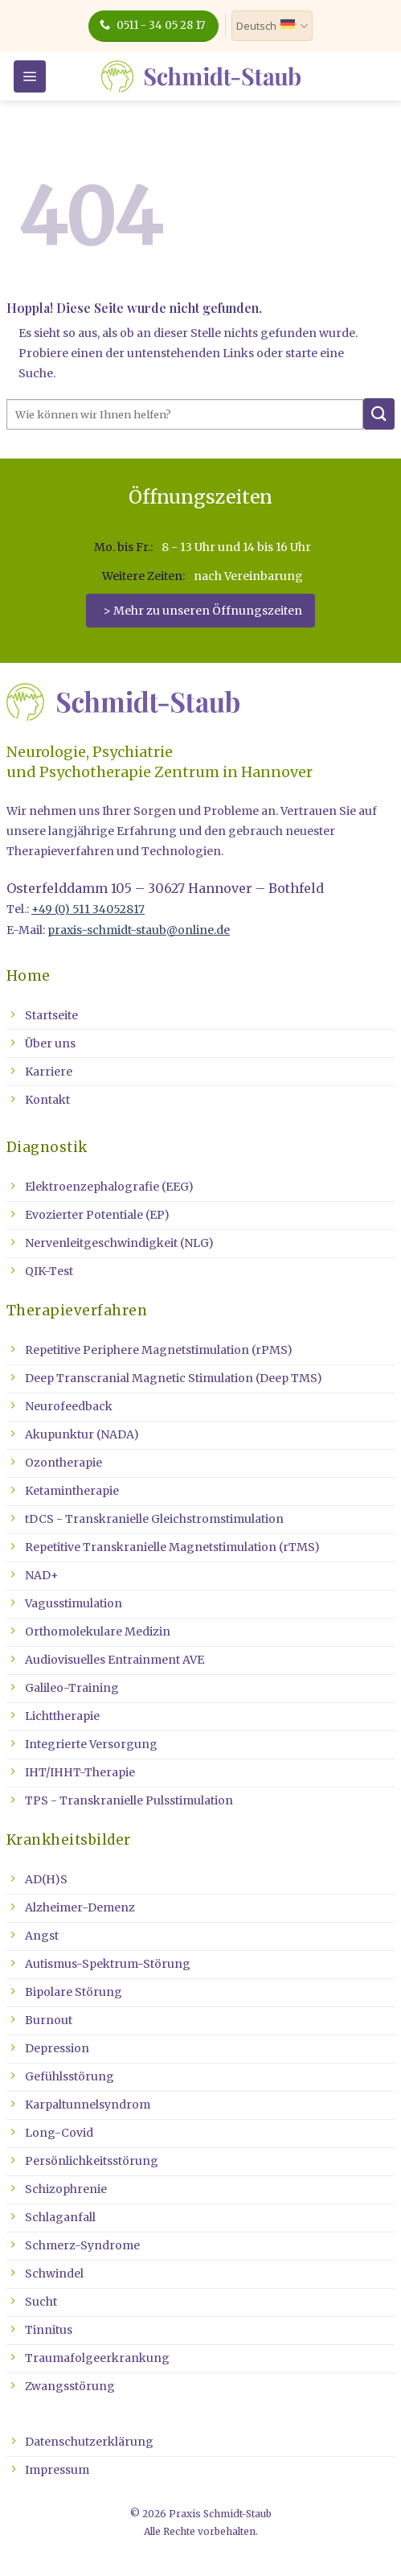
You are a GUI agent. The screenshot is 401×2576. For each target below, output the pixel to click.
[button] (30, 76)
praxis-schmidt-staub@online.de (138, 930)
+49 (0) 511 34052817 (88, 909)
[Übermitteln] (379, 414)
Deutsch (272, 26)
